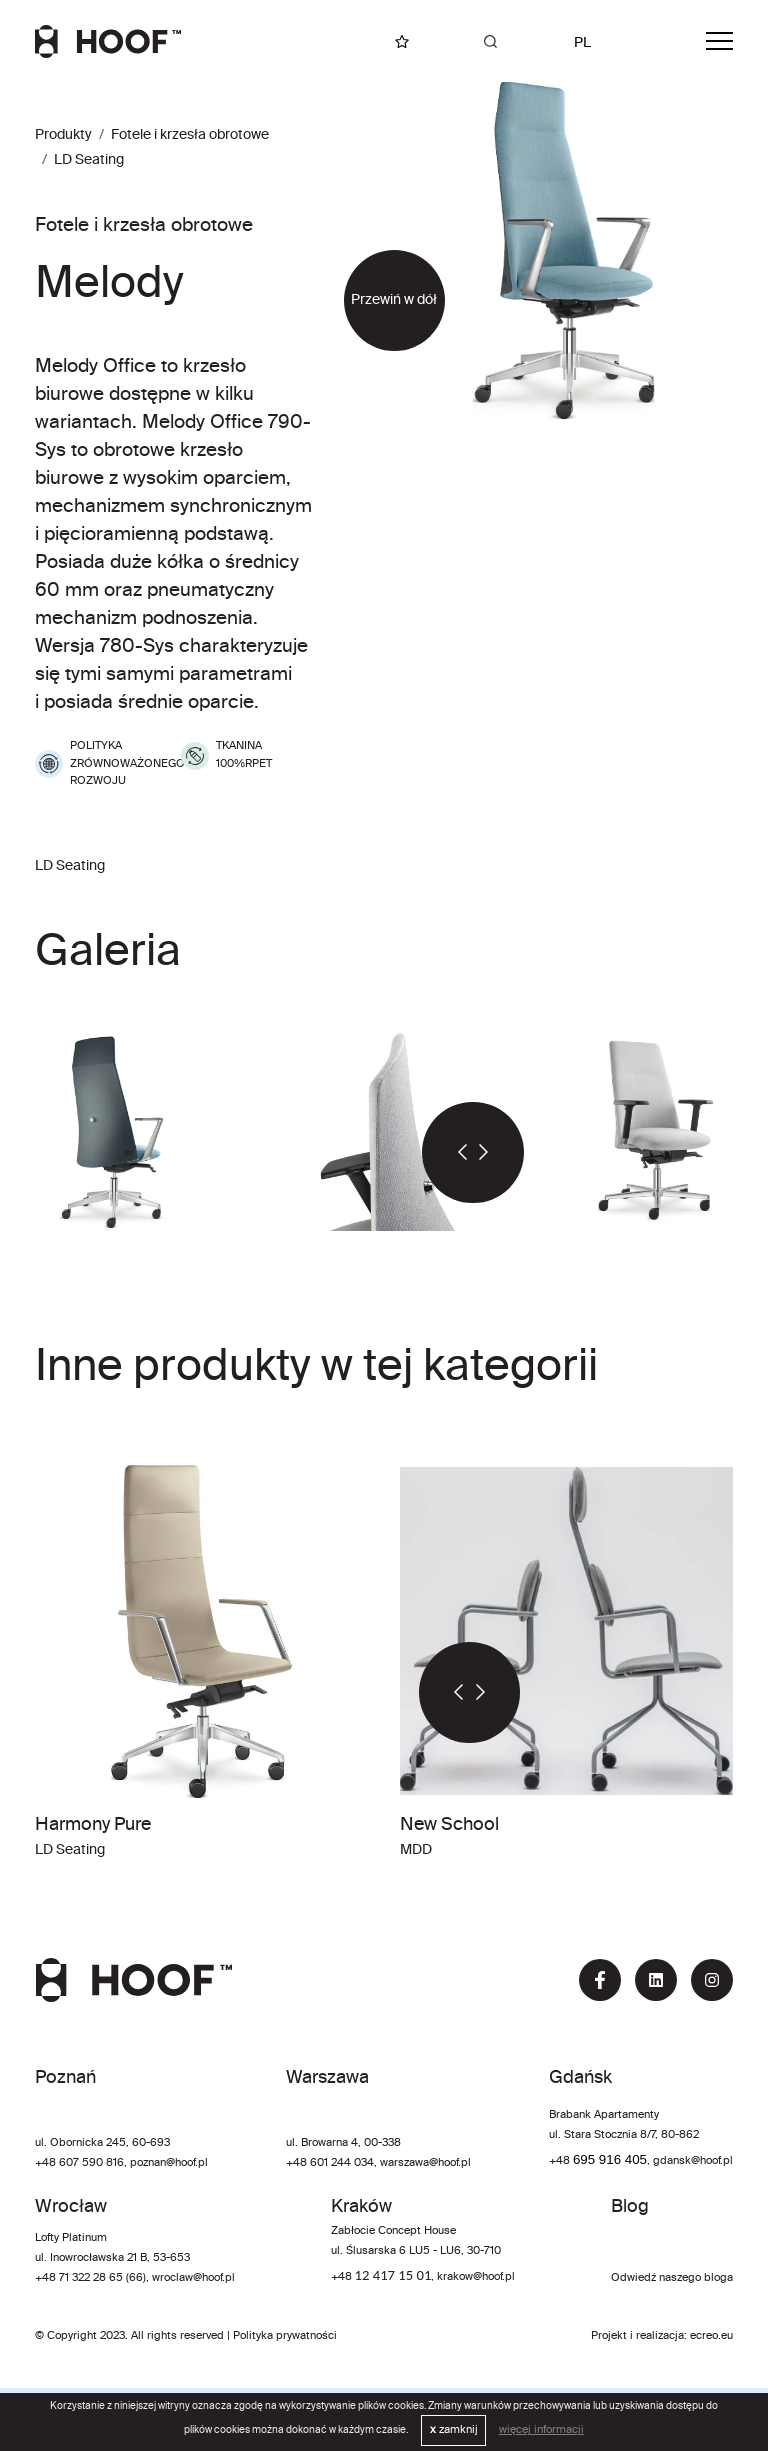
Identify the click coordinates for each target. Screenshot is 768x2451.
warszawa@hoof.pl (425, 2163)
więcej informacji (541, 2430)
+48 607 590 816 (79, 2163)
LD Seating (89, 160)
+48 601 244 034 (330, 2163)
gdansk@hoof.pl (693, 2161)
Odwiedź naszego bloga (672, 2278)
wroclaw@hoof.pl (192, 2278)
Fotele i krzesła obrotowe (190, 135)
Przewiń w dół (394, 300)
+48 (561, 2161)
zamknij (454, 2430)
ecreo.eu (711, 2336)
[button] (447, 1153)
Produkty (63, 135)
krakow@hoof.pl (476, 2277)
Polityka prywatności (285, 2336)
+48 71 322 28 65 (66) (90, 2278)
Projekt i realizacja (637, 2336)
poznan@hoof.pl (169, 2163)
